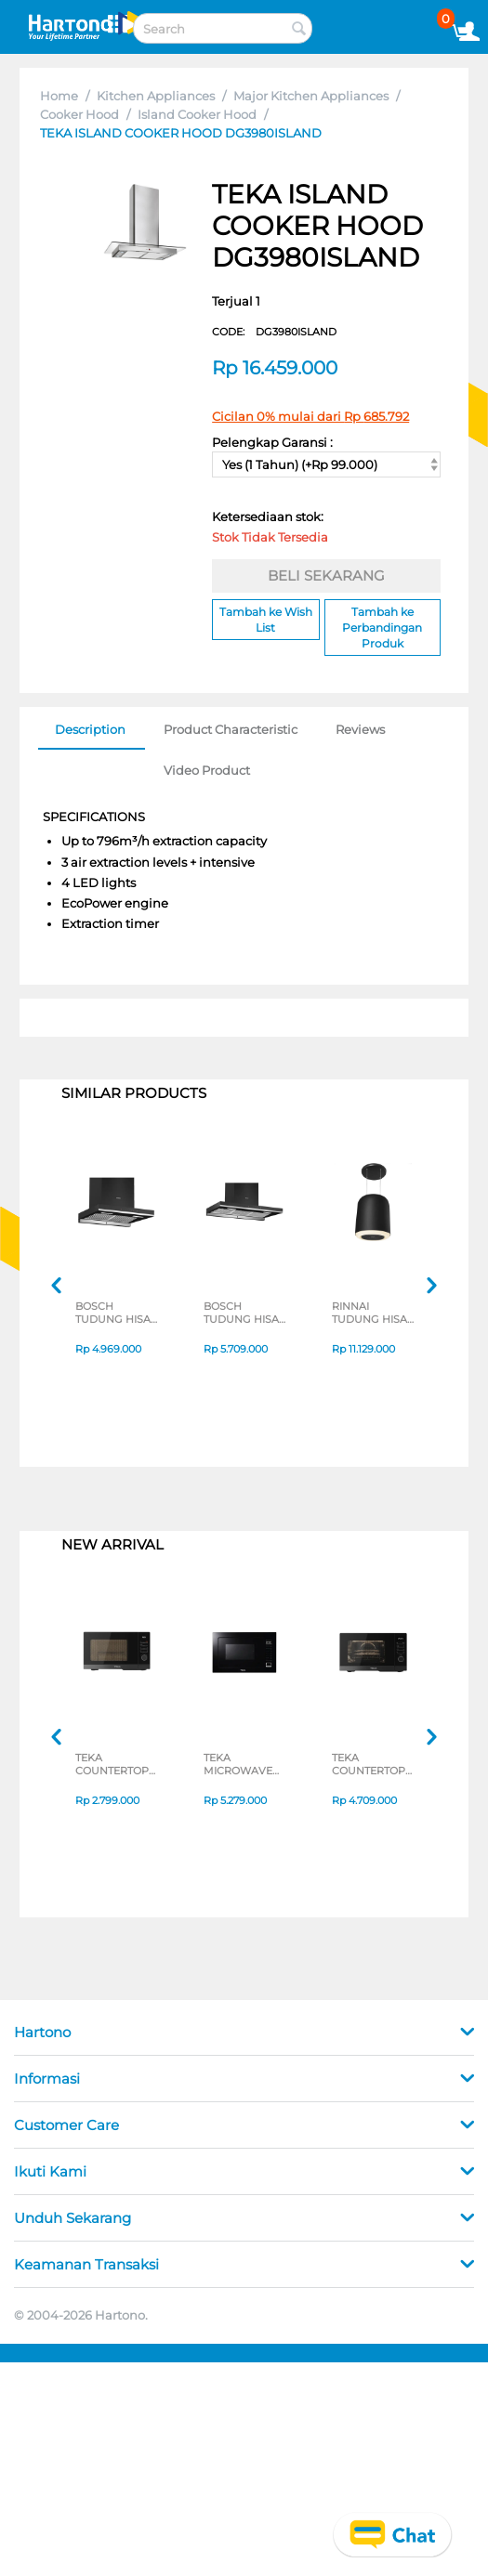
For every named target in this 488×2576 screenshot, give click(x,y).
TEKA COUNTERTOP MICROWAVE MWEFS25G (112, 1764)
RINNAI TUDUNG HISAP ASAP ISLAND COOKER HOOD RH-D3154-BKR (373, 1313)
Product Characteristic (230, 729)
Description (90, 729)
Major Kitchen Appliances (311, 95)
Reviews (360, 729)
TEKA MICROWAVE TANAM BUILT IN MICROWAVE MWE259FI (246, 1764)
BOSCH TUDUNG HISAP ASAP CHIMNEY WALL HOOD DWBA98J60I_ (245, 1313)
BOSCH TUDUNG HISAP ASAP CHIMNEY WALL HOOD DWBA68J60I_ (116, 1313)
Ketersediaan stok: (272, 529)
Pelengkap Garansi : (272, 442)
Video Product (207, 770)
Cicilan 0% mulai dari (310, 416)
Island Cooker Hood (197, 114)
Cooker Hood (79, 114)
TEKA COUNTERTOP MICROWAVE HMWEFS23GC (370, 1764)
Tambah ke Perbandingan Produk (382, 627)
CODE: (274, 331)
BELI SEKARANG (326, 575)
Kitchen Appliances (156, 95)
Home (59, 95)
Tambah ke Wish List (265, 619)
